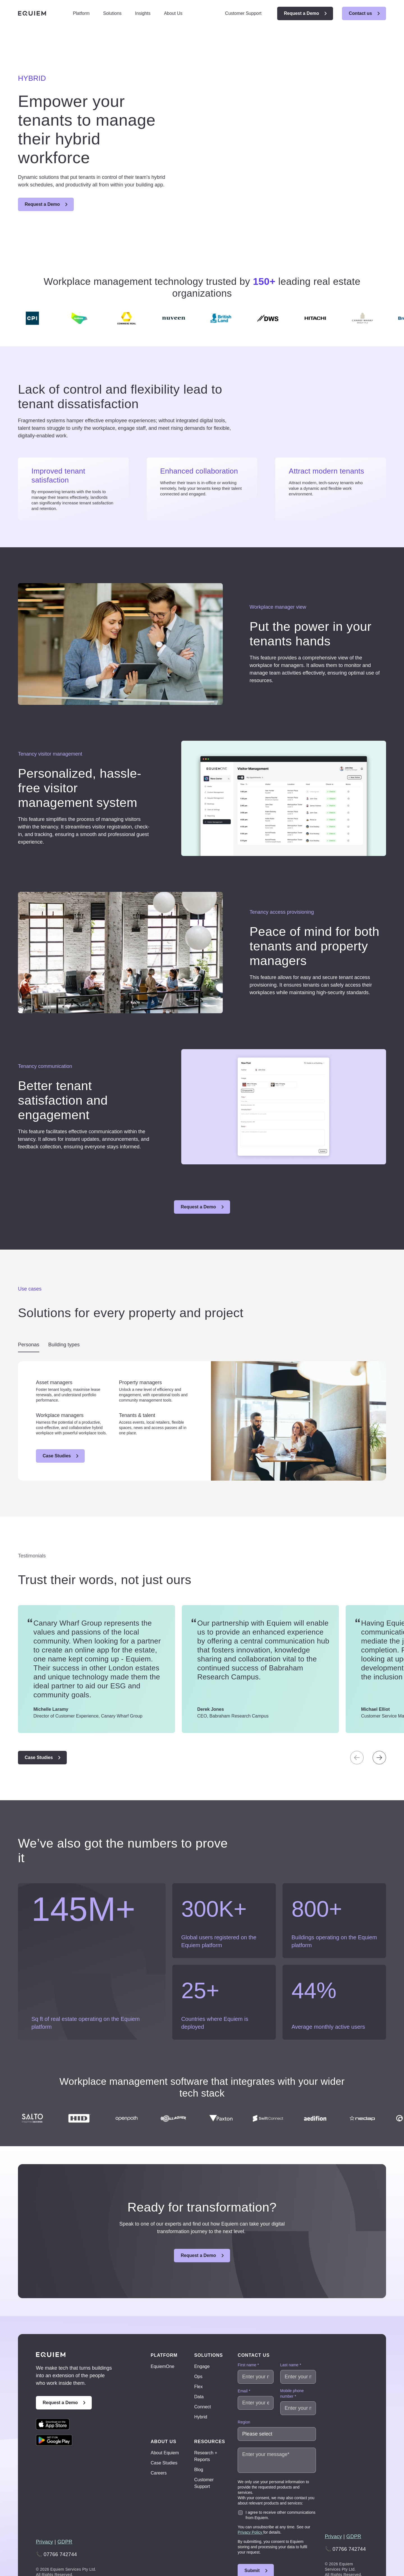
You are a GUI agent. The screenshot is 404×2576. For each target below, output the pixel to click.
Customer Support (243, 13)
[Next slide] (379, 1720)
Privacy (44, 2504)
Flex (198, 2349)
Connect (202, 2369)
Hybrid (200, 2379)
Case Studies (57, 1418)
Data (199, 2359)
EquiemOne (163, 2329)
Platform (81, 13)
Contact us (360, 13)
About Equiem (165, 2415)
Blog (198, 2432)
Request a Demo (301, 13)
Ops (198, 2339)
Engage (202, 2329)
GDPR (65, 2504)
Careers (159, 2435)
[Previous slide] (357, 1720)
